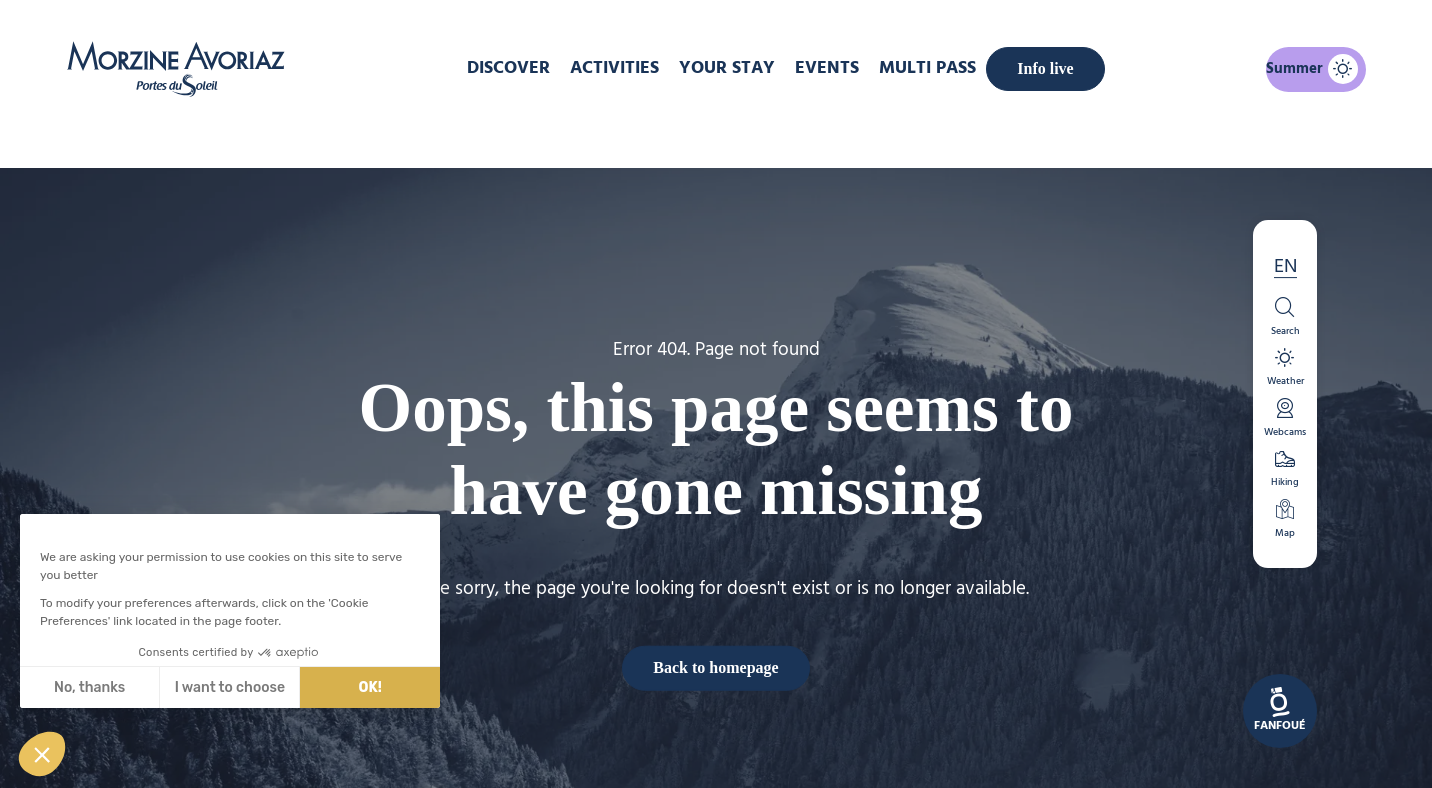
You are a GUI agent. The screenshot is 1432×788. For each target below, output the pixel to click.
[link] (1280, 711)
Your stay (727, 68)
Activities (614, 68)
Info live (1045, 68)
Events (827, 68)
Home (610, 134)
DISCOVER (508, 68)
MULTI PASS (927, 68)
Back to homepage (715, 667)
